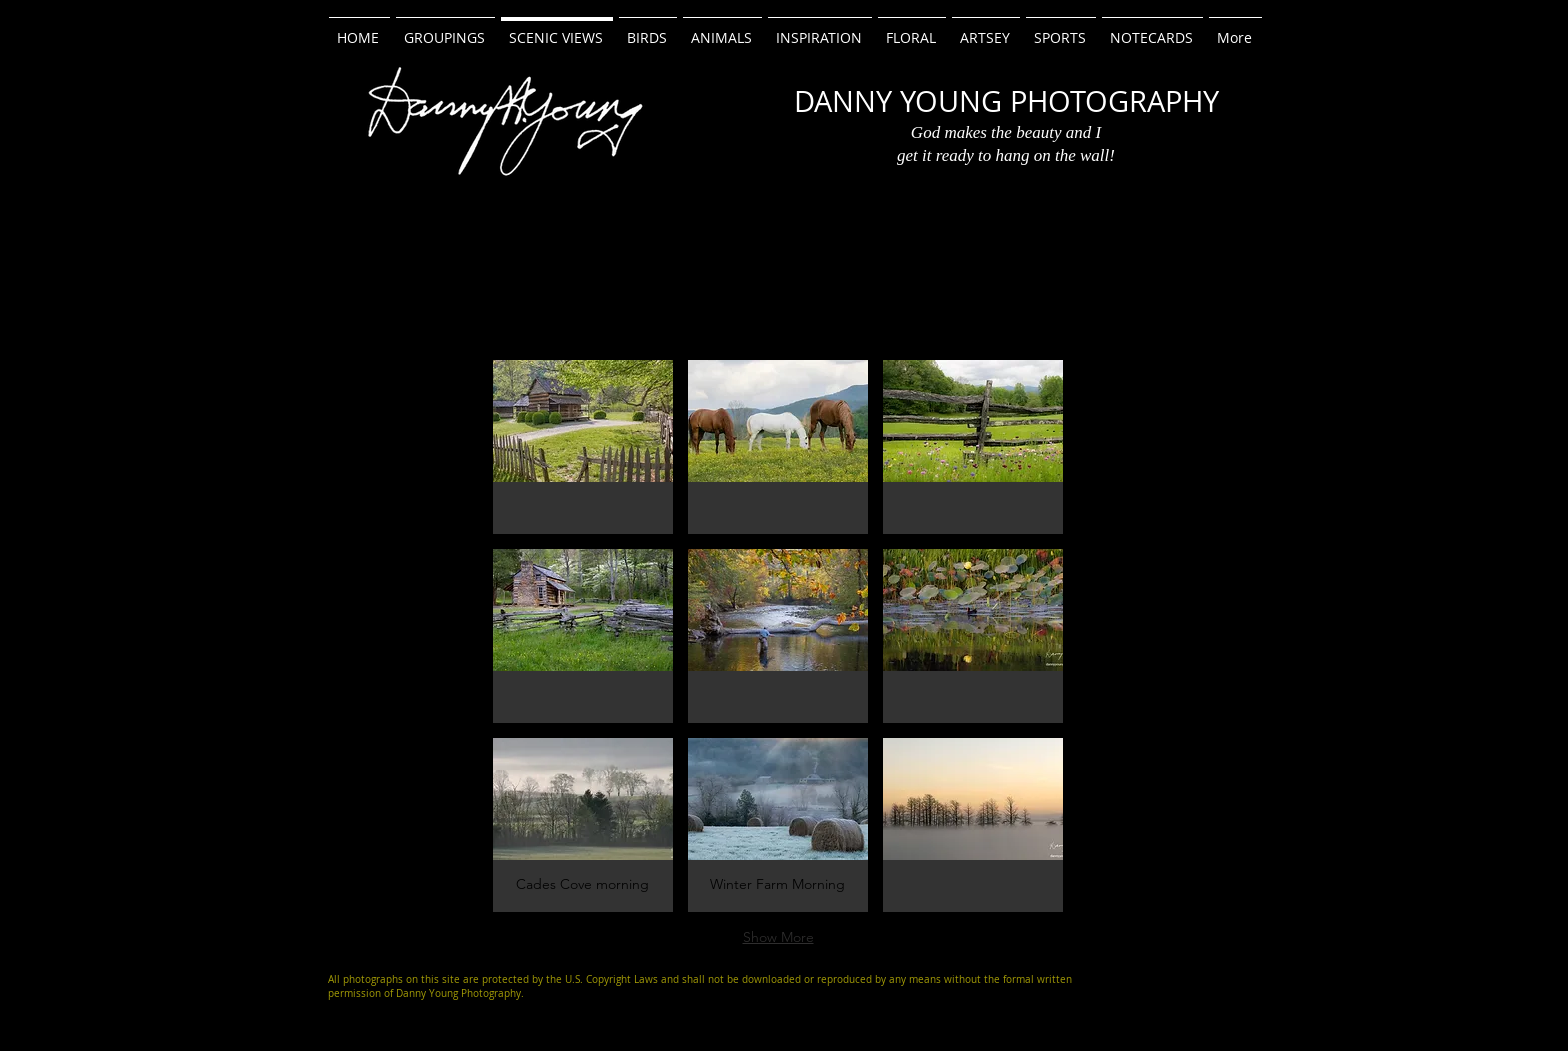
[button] (583, 447)
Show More (778, 937)
